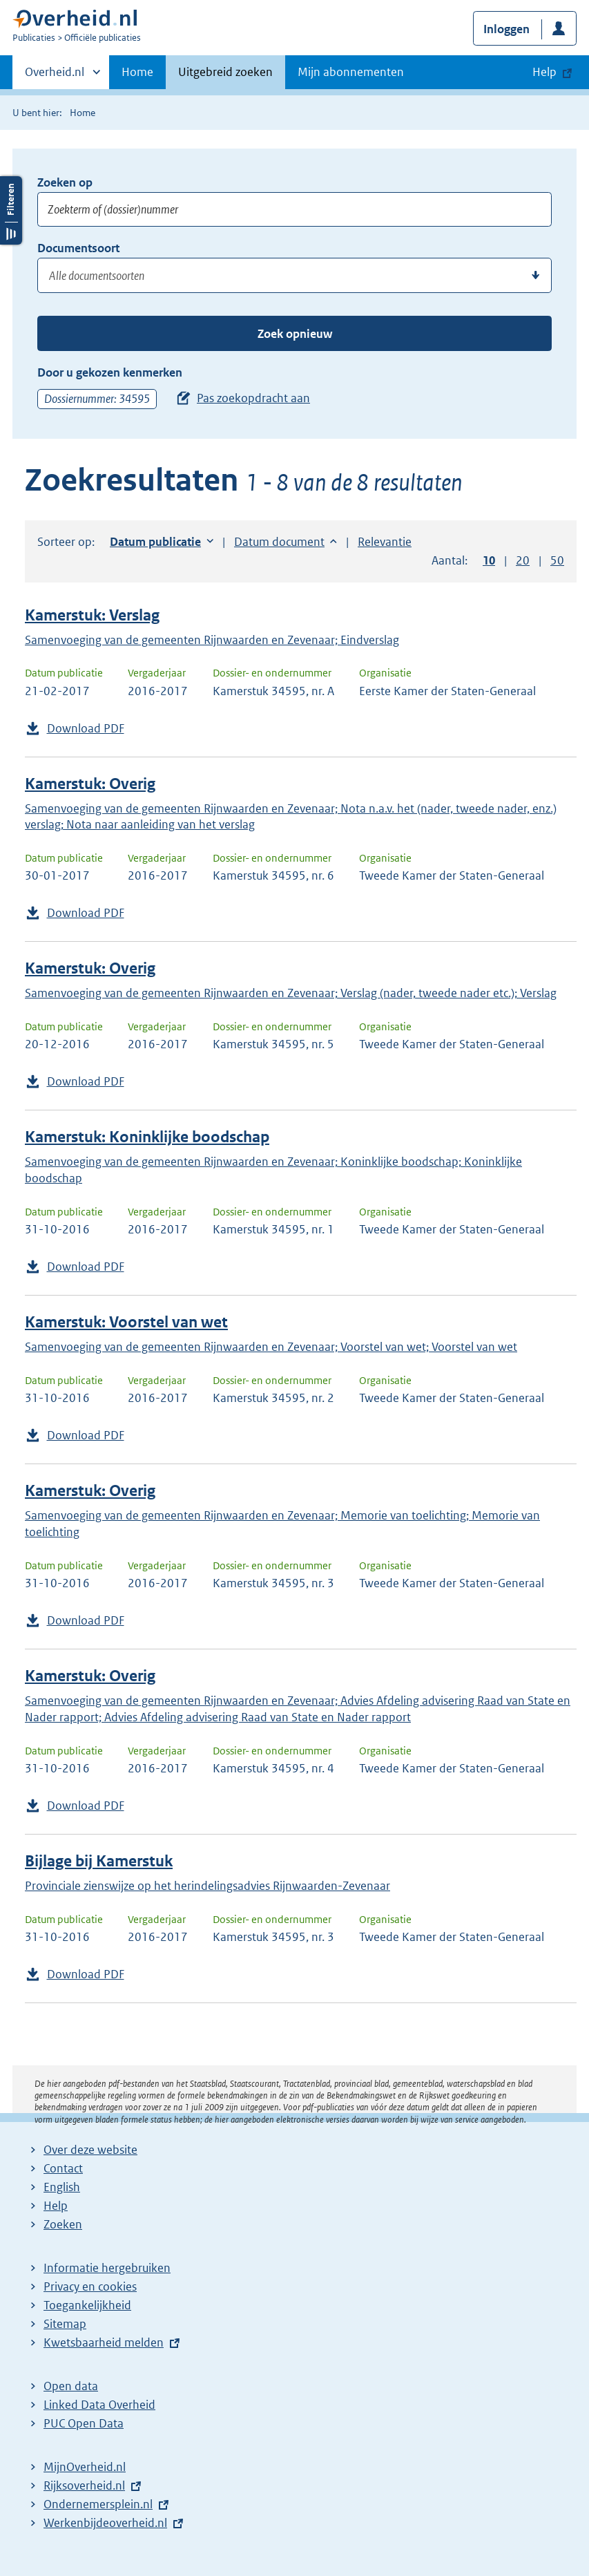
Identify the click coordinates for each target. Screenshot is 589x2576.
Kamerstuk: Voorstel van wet (126, 1322)
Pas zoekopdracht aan (253, 398)
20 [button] (523, 560)
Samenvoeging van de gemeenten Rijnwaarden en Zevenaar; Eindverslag (212, 639)
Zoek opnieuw (295, 333)
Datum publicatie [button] (155, 541)
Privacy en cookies (90, 2286)
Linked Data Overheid (99, 2404)
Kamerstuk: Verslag (92, 615)
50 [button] (557, 560)
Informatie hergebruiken (107, 2267)
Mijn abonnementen (351, 71)
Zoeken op (65, 182)
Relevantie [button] (385, 541)
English (62, 2187)
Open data (71, 2386)
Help (56, 2205)
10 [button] (489, 560)
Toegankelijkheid (87, 2305)
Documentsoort (78, 248)
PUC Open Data (84, 2423)
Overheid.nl (54, 76)
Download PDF (85, 728)
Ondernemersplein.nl (98, 2504)
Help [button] (544, 71)
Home (137, 71)
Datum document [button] (279, 541)
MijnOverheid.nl (85, 2466)
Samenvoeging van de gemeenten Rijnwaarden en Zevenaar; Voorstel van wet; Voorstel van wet (271, 1346)
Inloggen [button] (506, 29)
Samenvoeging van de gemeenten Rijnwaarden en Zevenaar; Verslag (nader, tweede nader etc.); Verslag (291, 993)
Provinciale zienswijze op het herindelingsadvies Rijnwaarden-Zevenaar (207, 1885)
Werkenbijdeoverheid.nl (105, 2522)
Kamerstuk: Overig (90, 784)
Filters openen (11, 525)
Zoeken (63, 2224)
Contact (63, 2168)
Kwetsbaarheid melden (104, 2342)
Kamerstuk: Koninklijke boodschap (147, 1137)
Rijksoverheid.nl (84, 2485)
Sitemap (65, 2323)
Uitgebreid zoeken (225, 71)
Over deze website (90, 2149)
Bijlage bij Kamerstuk (99, 1861)
